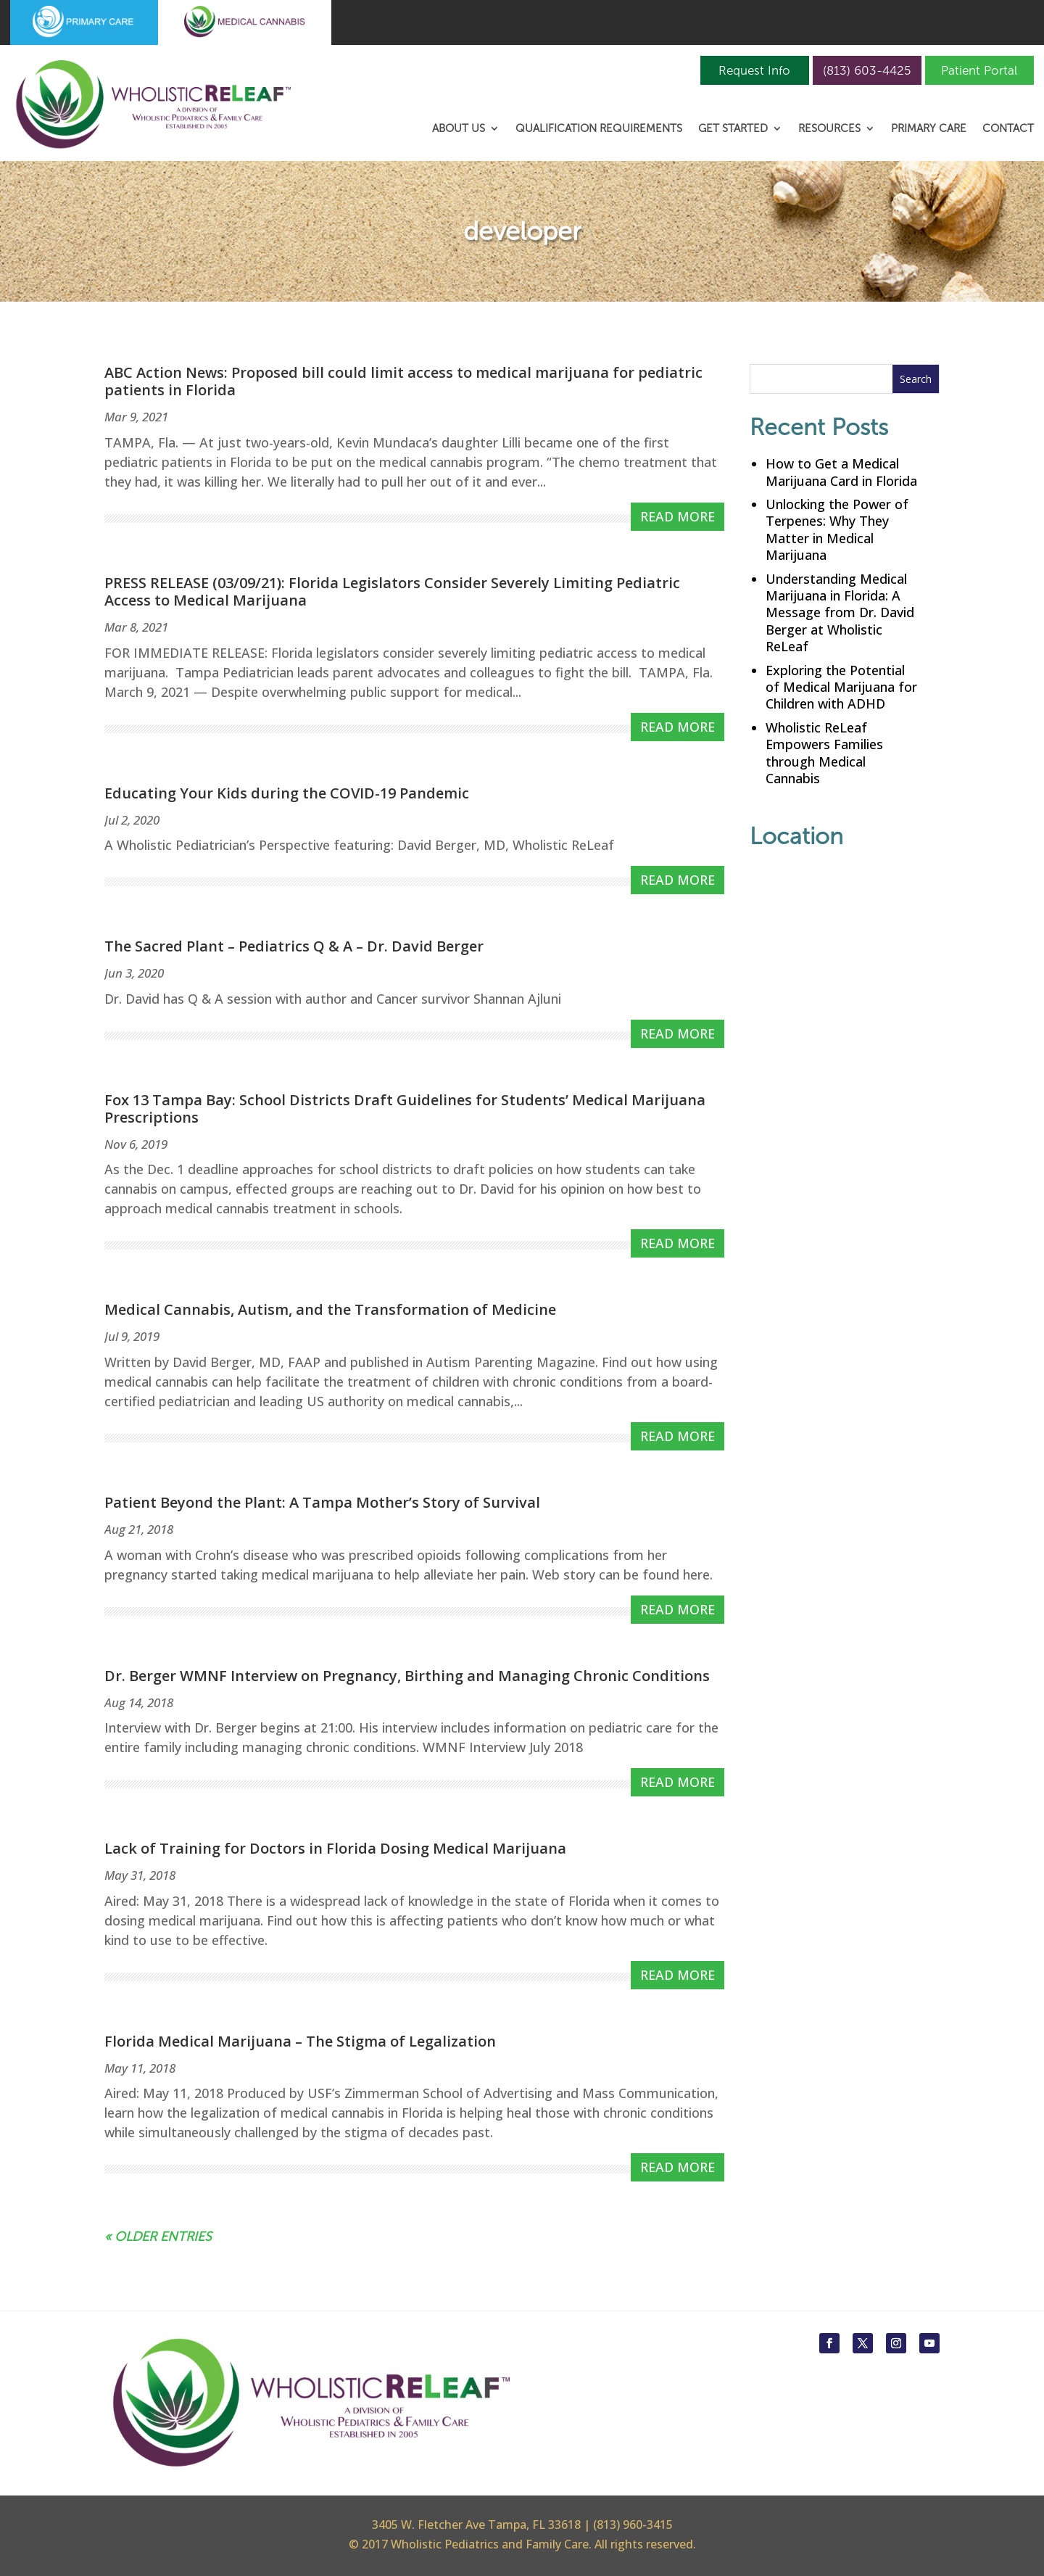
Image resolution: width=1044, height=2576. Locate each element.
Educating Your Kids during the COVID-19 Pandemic (286, 793)
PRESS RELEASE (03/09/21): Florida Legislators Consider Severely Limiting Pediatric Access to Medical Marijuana (392, 591)
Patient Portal (979, 70)
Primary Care (928, 129)
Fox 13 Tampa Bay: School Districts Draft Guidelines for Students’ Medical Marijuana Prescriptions (404, 1108)
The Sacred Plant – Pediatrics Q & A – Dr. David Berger (294, 946)
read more (677, 516)
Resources (829, 129)
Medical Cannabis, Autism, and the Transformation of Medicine (330, 1309)
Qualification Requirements (598, 129)
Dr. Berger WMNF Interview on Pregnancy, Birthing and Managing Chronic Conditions (407, 1675)
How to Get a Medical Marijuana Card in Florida (841, 472)
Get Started (733, 129)
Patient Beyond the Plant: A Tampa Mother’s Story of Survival (322, 1502)
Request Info (754, 70)
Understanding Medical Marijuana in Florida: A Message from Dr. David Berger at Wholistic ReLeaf (840, 613)
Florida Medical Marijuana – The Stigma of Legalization (300, 2041)
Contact (1008, 129)
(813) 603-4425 (867, 70)
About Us (458, 129)
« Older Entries (158, 2237)
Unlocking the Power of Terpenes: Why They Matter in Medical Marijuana (837, 529)
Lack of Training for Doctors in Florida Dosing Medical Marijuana (335, 1848)
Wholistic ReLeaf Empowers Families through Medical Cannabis (824, 753)
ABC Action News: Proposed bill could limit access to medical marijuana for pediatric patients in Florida (403, 381)
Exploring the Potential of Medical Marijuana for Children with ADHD (841, 687)
